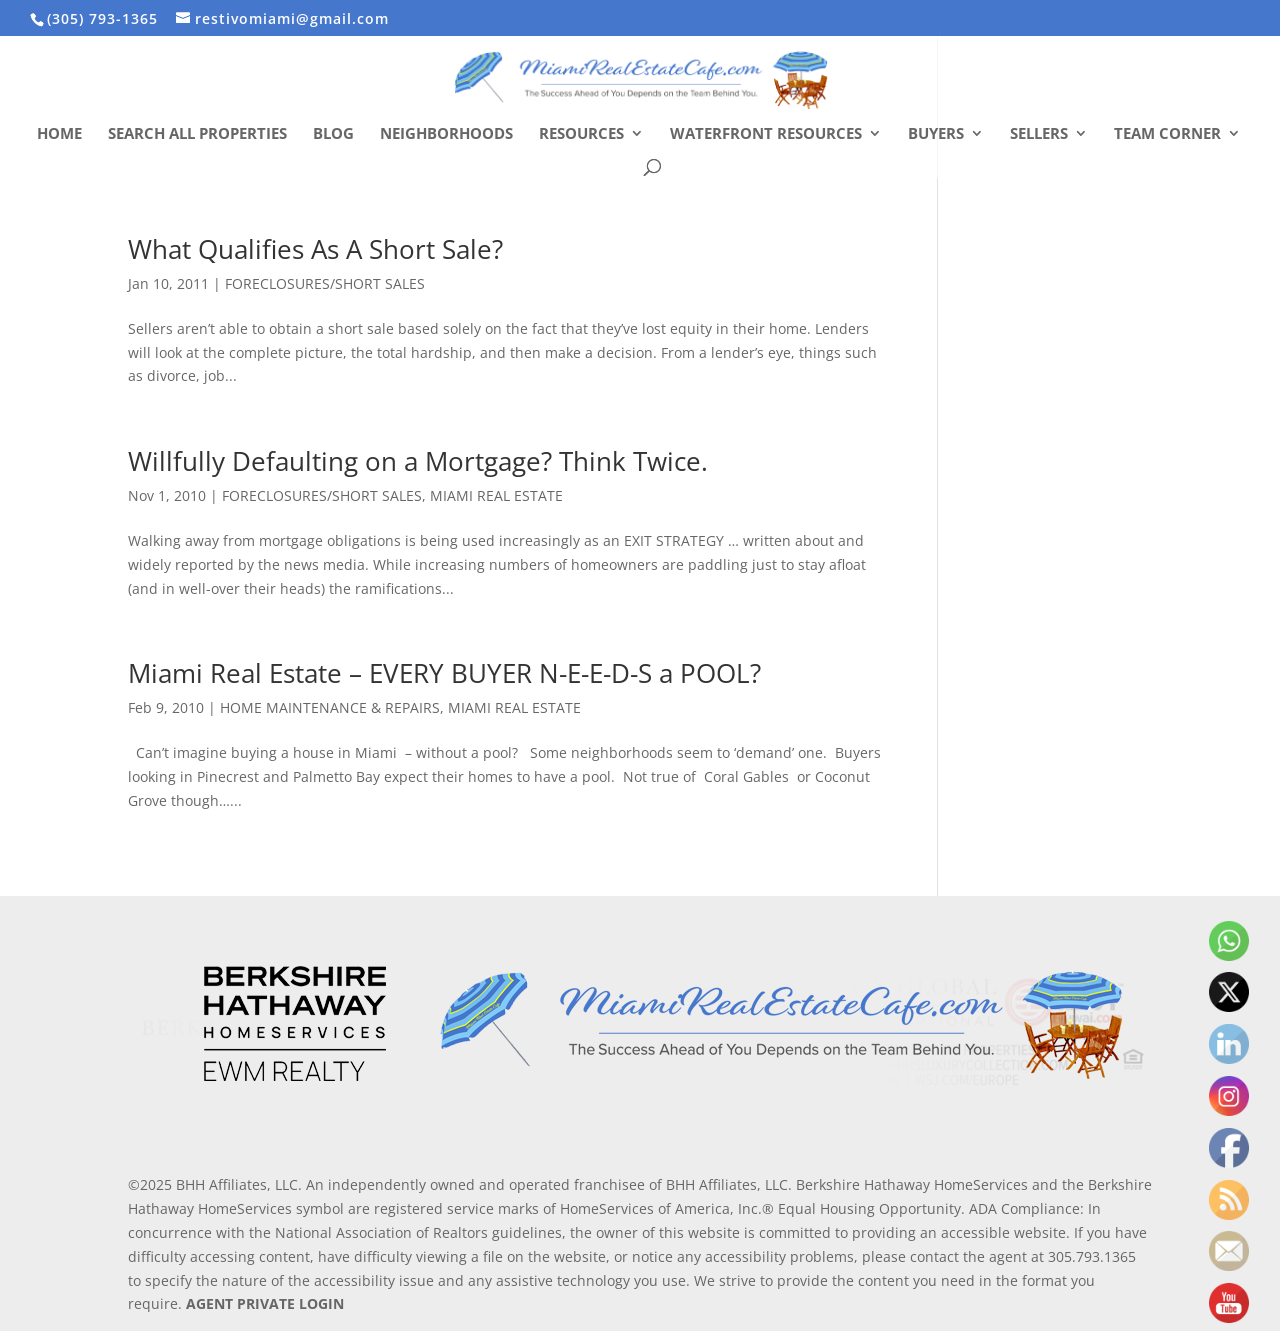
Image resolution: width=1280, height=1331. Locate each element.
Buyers (936, 134)
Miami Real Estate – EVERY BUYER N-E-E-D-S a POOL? (444, 673)
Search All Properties (197, 134)
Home (59, 134)
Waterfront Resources (766, 134)
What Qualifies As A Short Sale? (315, 249)
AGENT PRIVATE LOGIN (265, 1303)
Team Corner (1167, 134)
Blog (333, 134)
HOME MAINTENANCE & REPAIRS (330, 707)
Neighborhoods (446, 134)
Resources (581, 134)
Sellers (1039, 134)
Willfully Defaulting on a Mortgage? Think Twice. (418, 461)
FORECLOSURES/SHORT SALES (325, 283)
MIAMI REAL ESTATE (496, 495)
